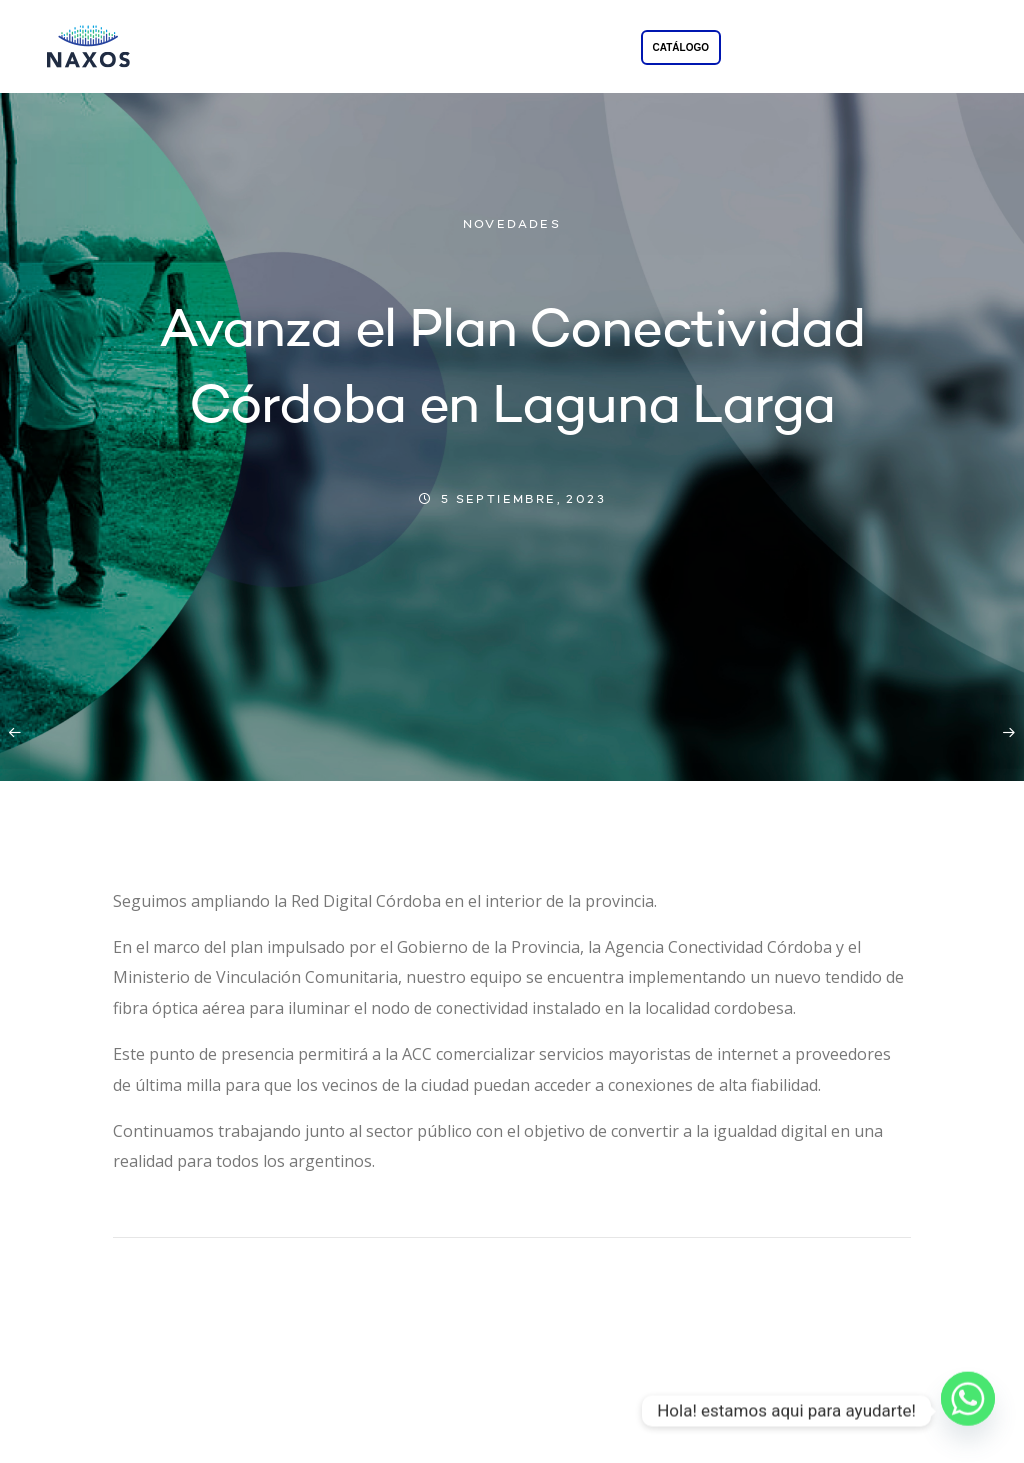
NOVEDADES (512, 225)
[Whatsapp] (968, 1411)
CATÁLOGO (681, 47)
